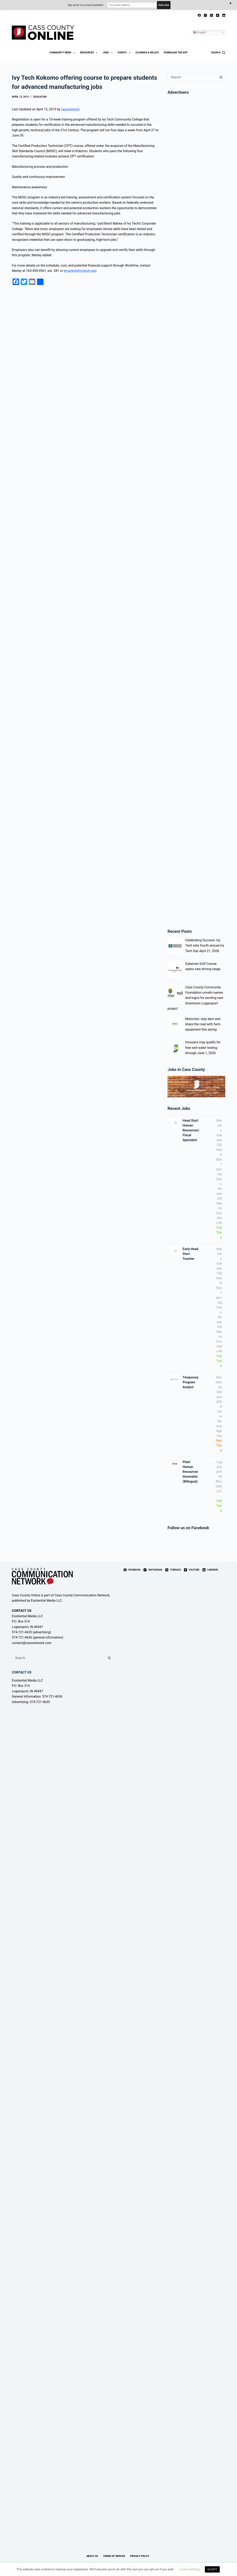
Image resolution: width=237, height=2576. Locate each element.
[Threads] (211, 15)
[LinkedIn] (223, 15)
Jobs (108, 52)
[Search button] (221, 77)
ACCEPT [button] (212, 2569)
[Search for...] (192, 77)
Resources (89, 52)
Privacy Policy (139, 2556)
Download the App (176, 52)
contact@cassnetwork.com (31, 1643)
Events (125, 52)
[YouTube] (217, 15)
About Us (92, 2556)
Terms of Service (114, 2556)
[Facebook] (199, 15)
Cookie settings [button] (189, 2569)
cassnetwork (70, 109)
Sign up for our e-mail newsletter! (85, 5)
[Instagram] (205, 15)
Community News (63, 52)
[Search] (218, 53)
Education (40, 96)
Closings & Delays (147, 52)
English (199, 32)
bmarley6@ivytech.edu (80, 271)
